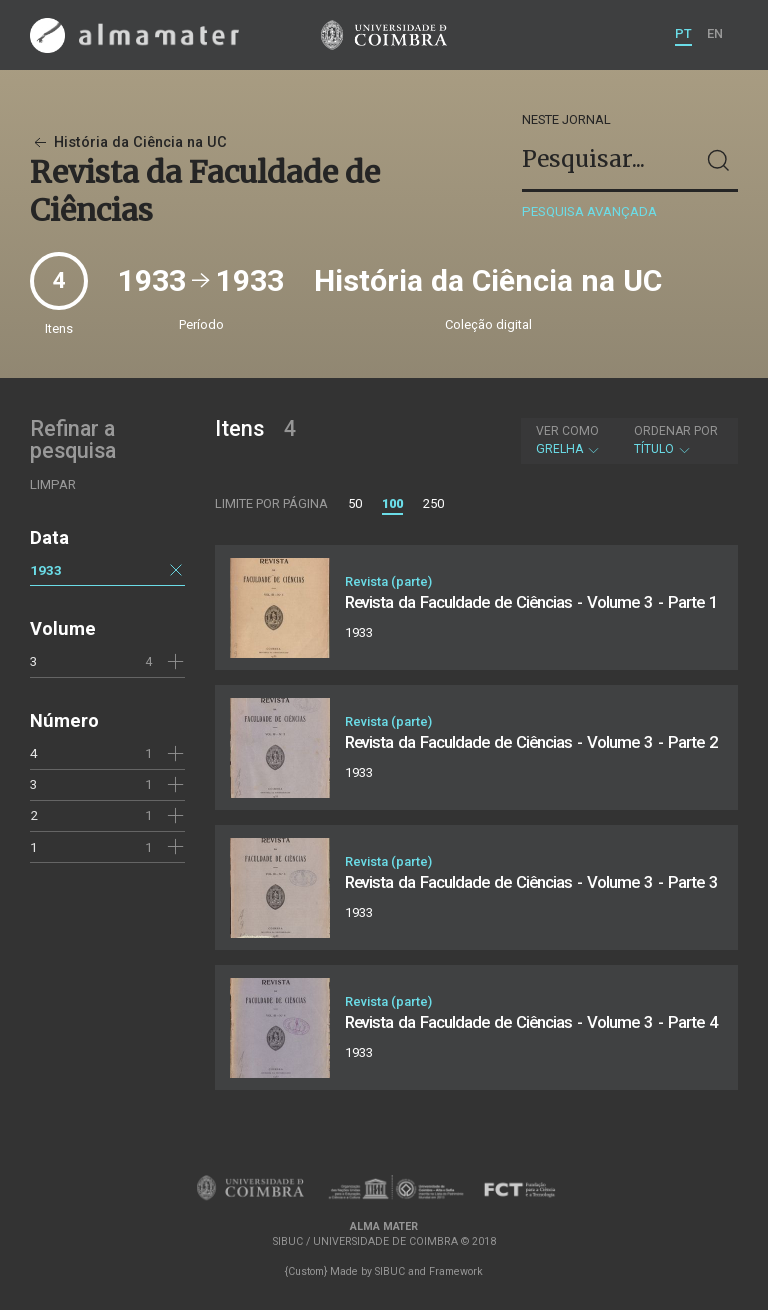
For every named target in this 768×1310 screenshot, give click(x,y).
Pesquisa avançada (589, 211)
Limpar (53, 484)
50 (355, 503)
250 (433, 503)
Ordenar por (676, 431)
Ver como (567, 431)
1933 (46, 570)
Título (676, 440)
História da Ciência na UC (128, 142)
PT (683, 33)
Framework (456, 1271)
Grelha (568, 440)
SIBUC (390, 1271)
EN (715, 33)
